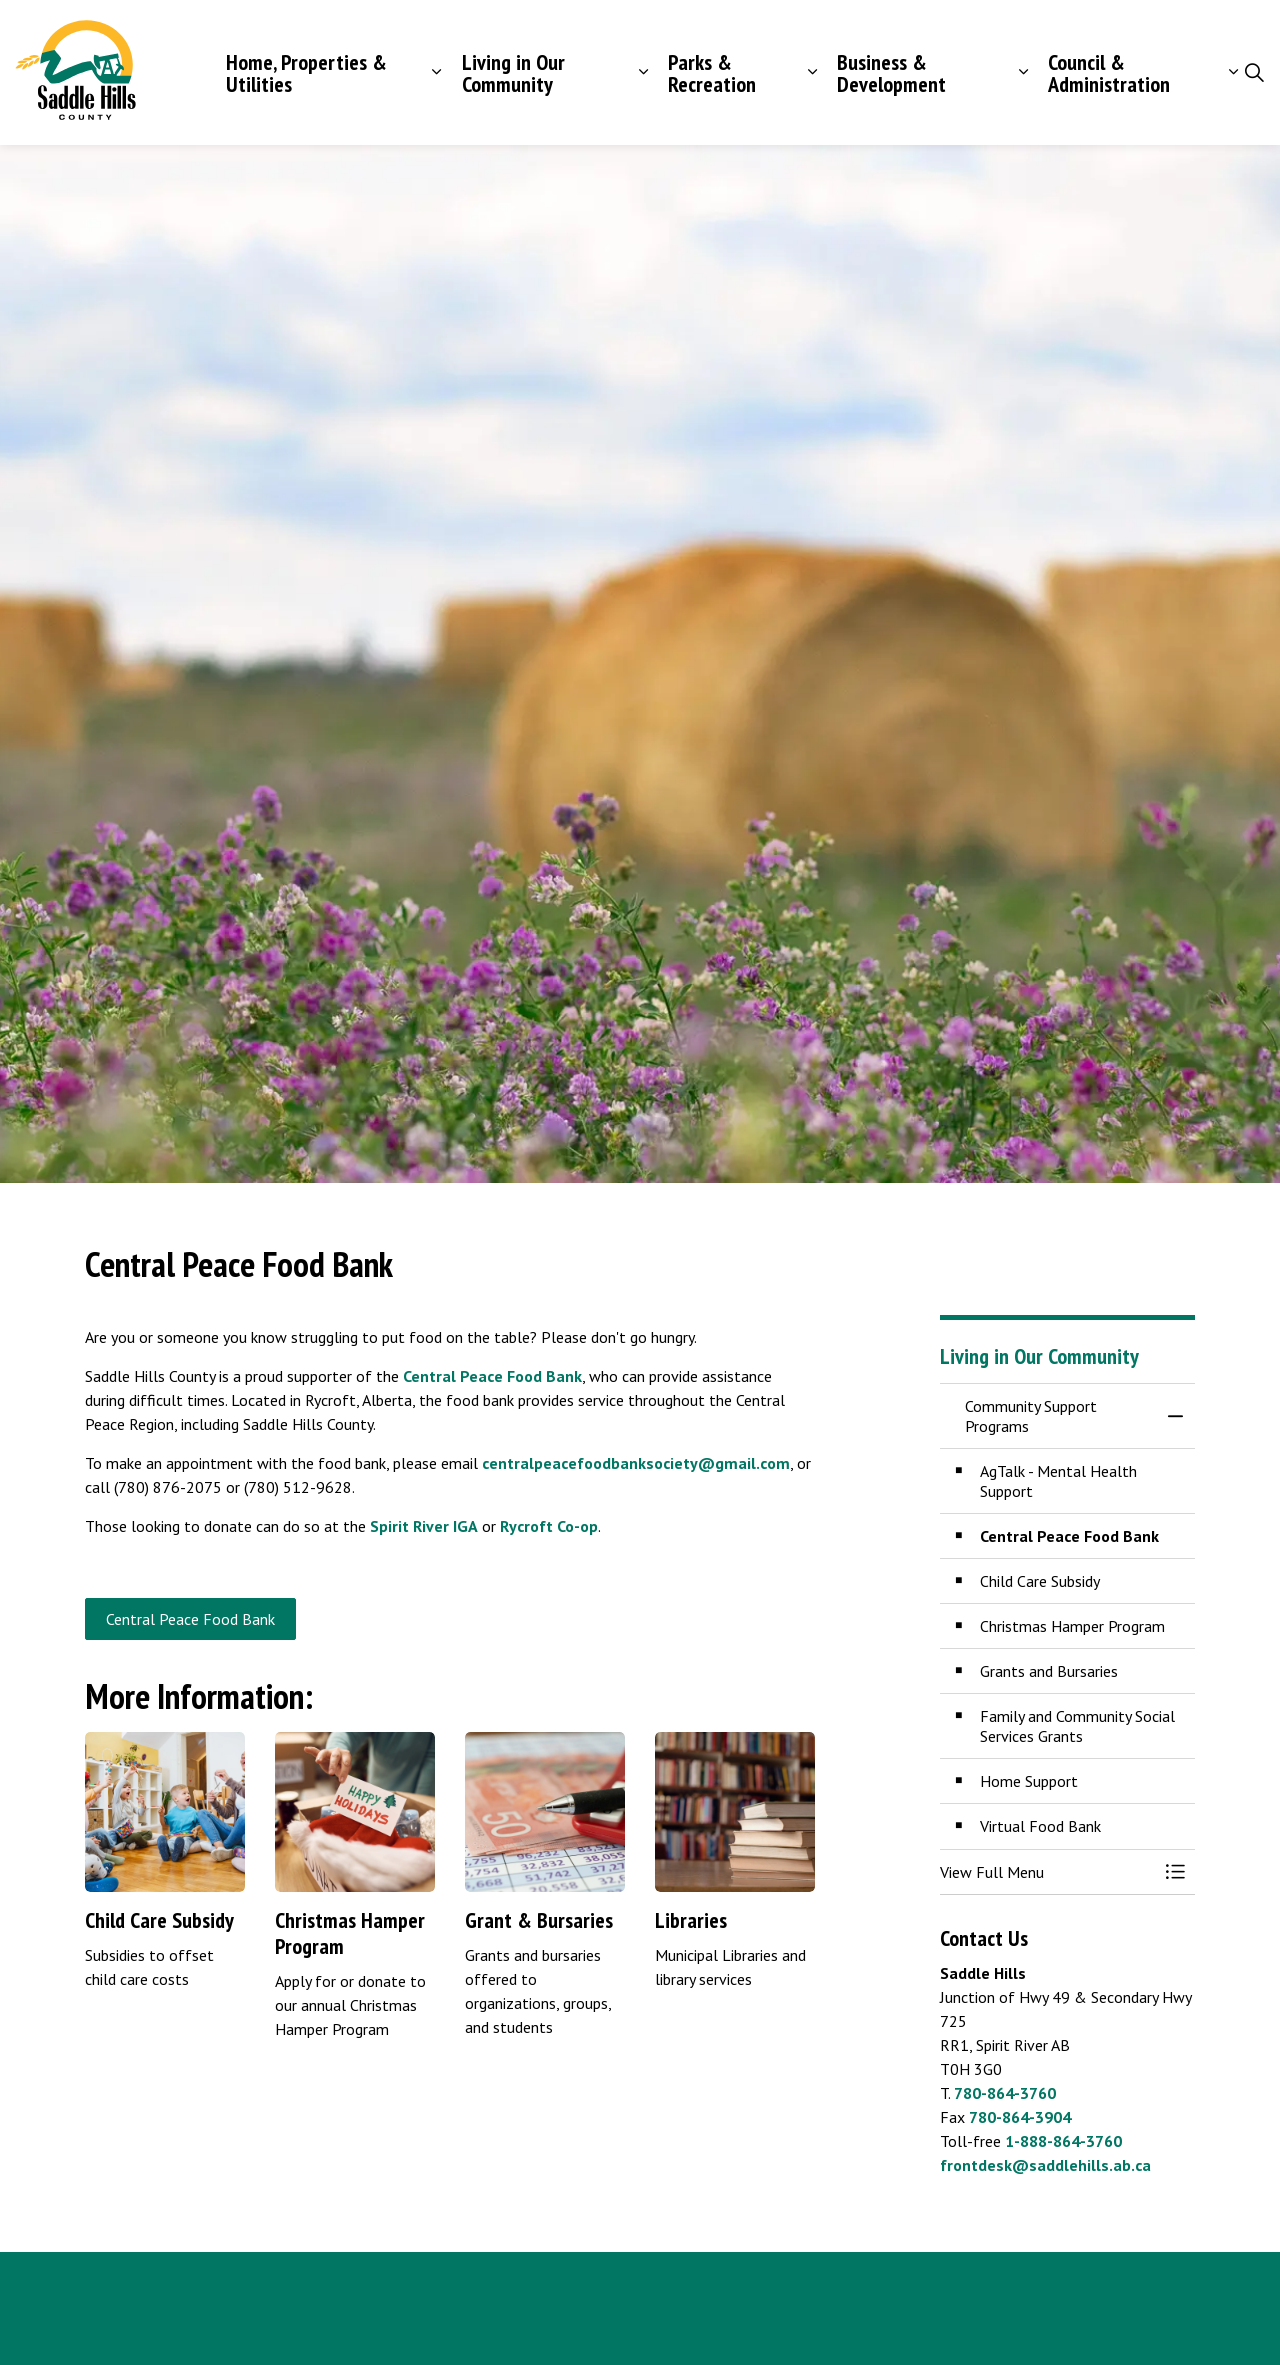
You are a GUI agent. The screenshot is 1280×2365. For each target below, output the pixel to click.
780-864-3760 (1005, 2093)
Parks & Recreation (712, 73)
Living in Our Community (513, 73)
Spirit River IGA (424, 1526)
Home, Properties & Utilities (306, 73)
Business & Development (891, 73)
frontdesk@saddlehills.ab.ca (1045, 2165)
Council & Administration (1109, 73)
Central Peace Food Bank (492, 1376)
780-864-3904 (1020, 2117)
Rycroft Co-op (549, 1526)
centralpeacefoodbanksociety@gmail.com (636, 1463)
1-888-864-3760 (1063, 2141)
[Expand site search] (1254, 73)
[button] (1047, 1872)
